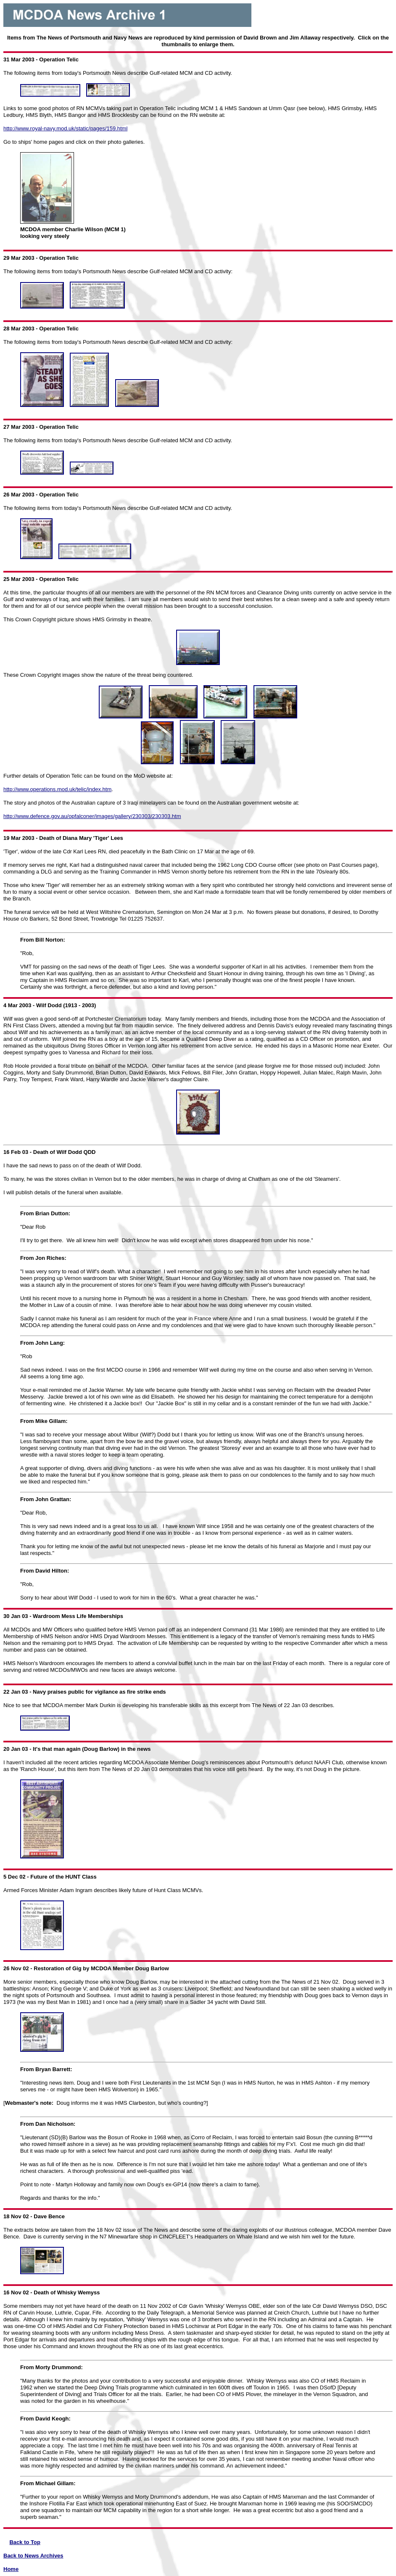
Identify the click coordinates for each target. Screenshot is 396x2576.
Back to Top (24, 2542)
